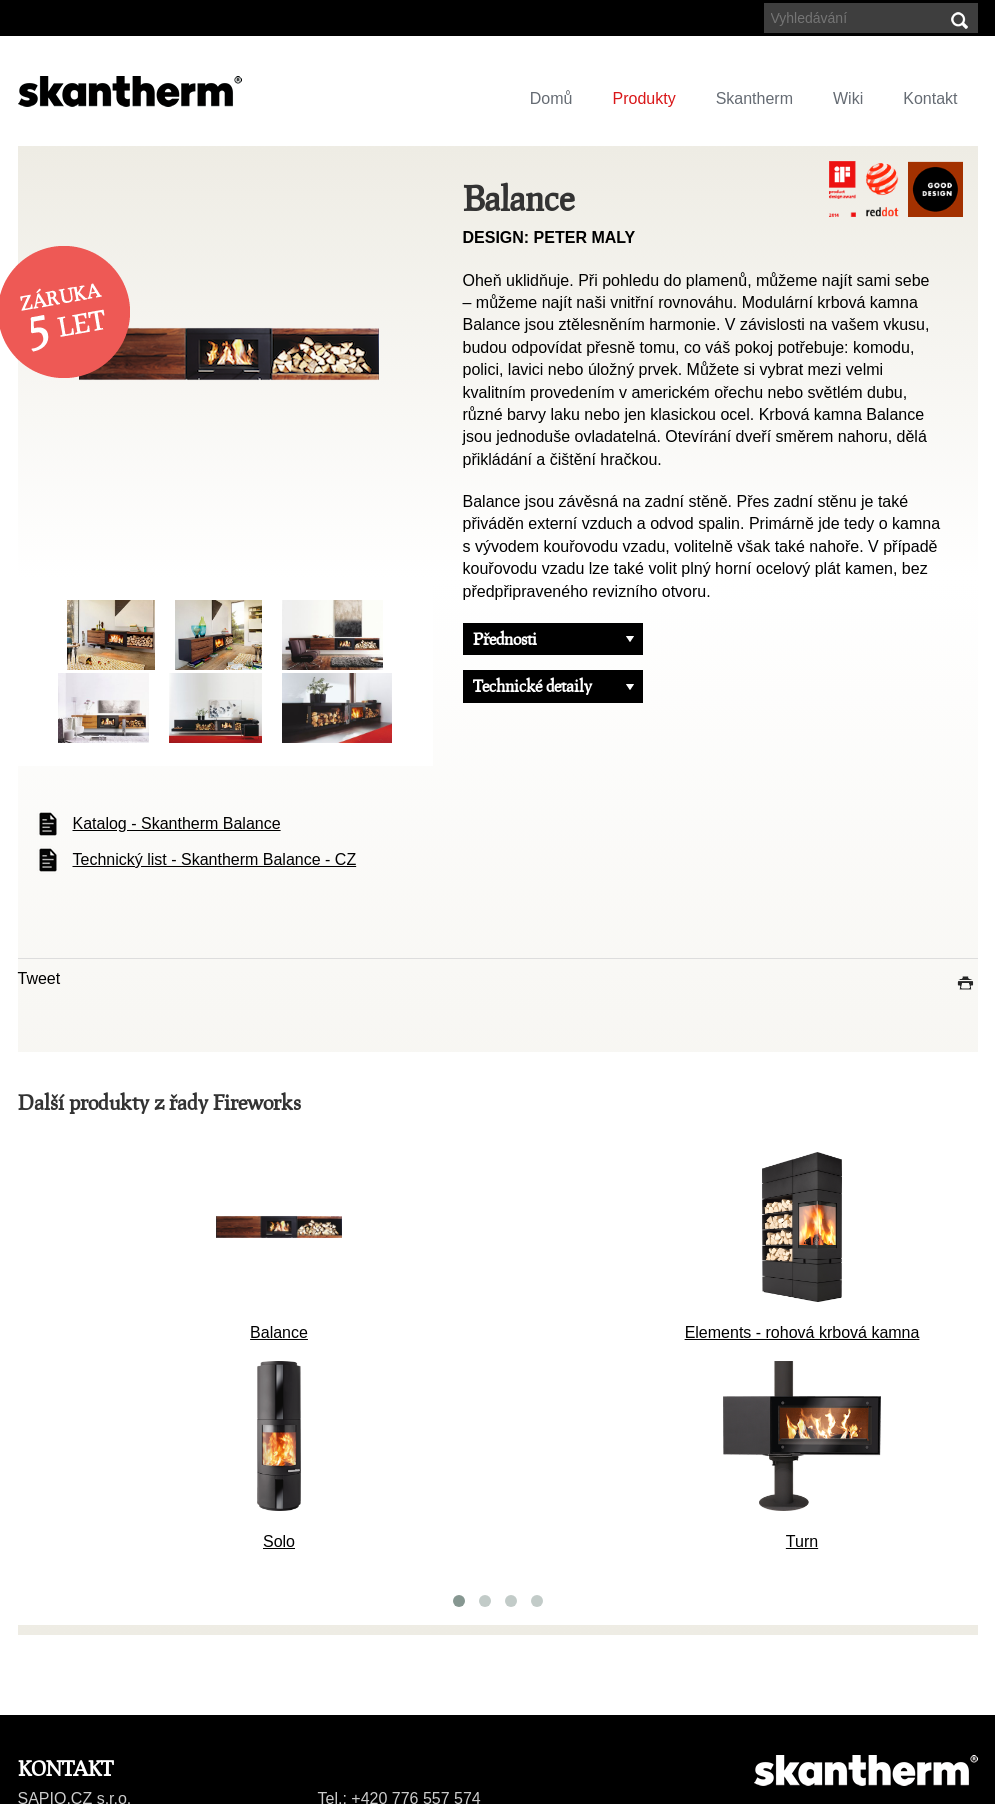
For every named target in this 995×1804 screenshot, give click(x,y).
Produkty (644, 98)
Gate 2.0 (450, 1533)
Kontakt (930, 98)
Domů (551, 98)
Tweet (39, 978)
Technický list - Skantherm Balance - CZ (215, 859)
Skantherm (754, 98)
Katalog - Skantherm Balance (177, 823)
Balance (450, 1324)
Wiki (848, 98)
